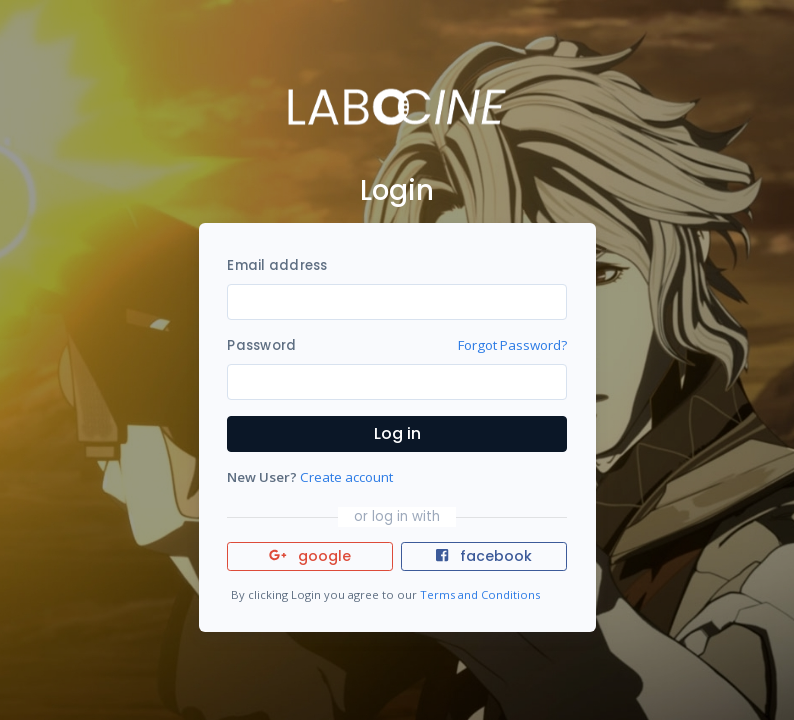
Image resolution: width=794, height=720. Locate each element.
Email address (277, 265)
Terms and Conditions (480, 594)
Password (261, 345)
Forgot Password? (512, 345)
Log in (397, 433)
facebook (484, 556)
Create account (346, 477)
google (310, 556)
